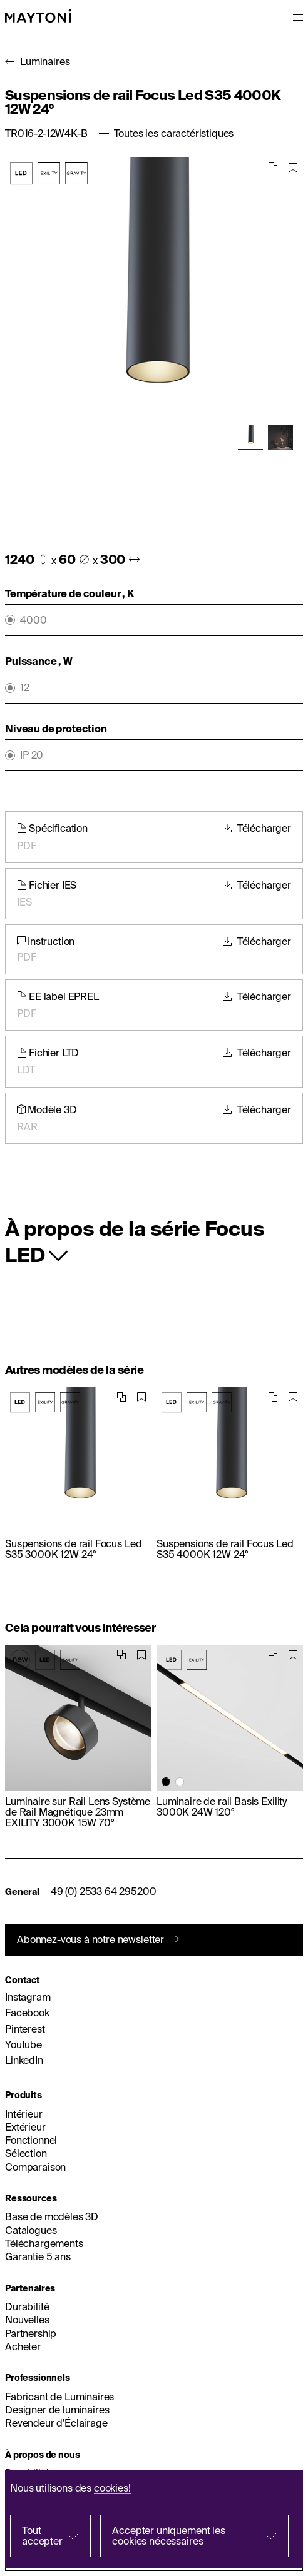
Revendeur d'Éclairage (56, 2422)
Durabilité (27, 2306)
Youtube (23, 2044)
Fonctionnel (31, 2140)
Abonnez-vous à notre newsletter (90, 1939)
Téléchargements (44, 2243)
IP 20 (31, 755)
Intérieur (24, 2113)
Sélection (26, 2153)
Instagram (28, 1997)
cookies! (112, 2487)
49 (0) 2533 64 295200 (104, 1891)
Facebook (27, 2012)
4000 (33, 620)
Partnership (30, 2333)
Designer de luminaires (57, 2409)
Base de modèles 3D (51, 2216)
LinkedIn (24, 2060)
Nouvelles (27, 2319)
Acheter (23, 2346)
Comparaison (35, 2167)
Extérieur (25, 2127)
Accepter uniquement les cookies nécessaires (168, 2536)
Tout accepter (42, 2536)
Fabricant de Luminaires (59, 2396)
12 (24, 687)
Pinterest (25, 2028)
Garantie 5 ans (38, 2256)
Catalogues (30, 2230)
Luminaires (44, 61)
